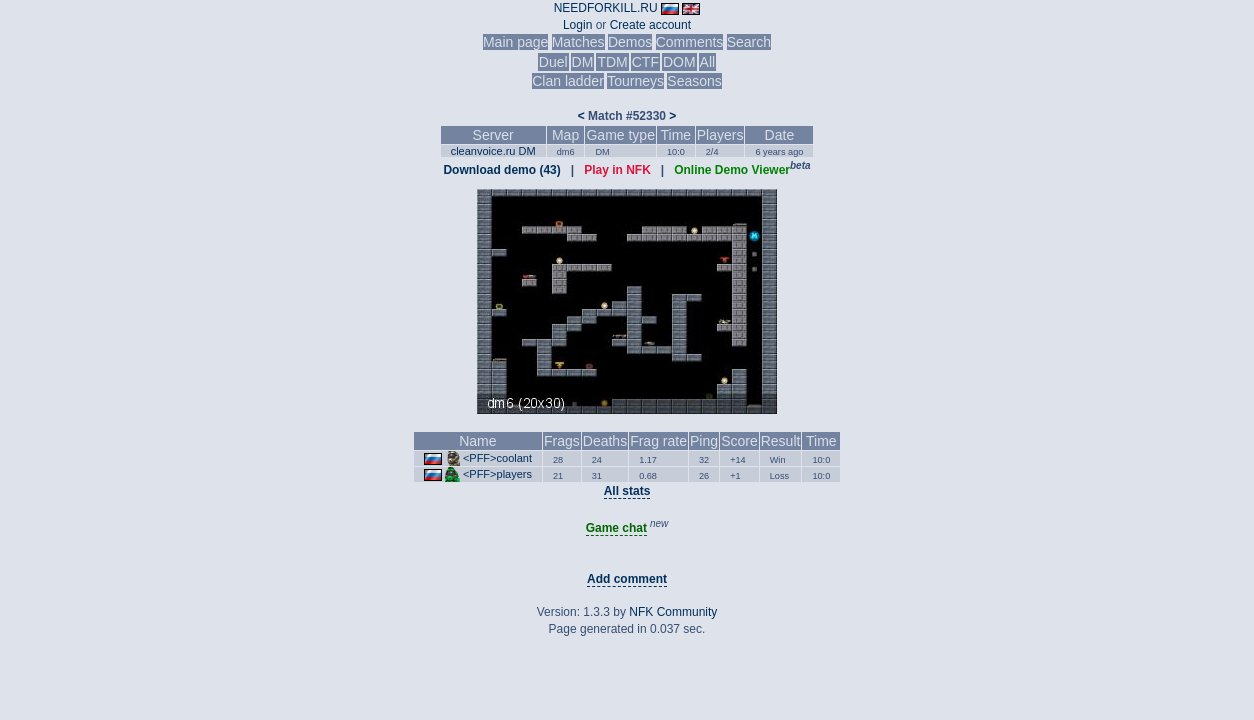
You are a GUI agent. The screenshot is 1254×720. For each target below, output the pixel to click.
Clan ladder (568, 81)
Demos (630, 42)
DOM (679, 62)
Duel (553, 62)
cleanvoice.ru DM (493, 151)
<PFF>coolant (497, 458)
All (708, 62)
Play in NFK (617, 170)
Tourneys (635, 81)
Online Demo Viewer (732, 170)
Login (577, 25)
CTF (645, 62)
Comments (690, 42)
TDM (612, 62)
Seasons (694, 81)
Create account (650, 25)
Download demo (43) (501, 170)
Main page (515, 42)
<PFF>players (497, 474)
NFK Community (673, 612)
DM (583, 62)
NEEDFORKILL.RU (606, 8)
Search (749, 42)
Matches (578, 42)
